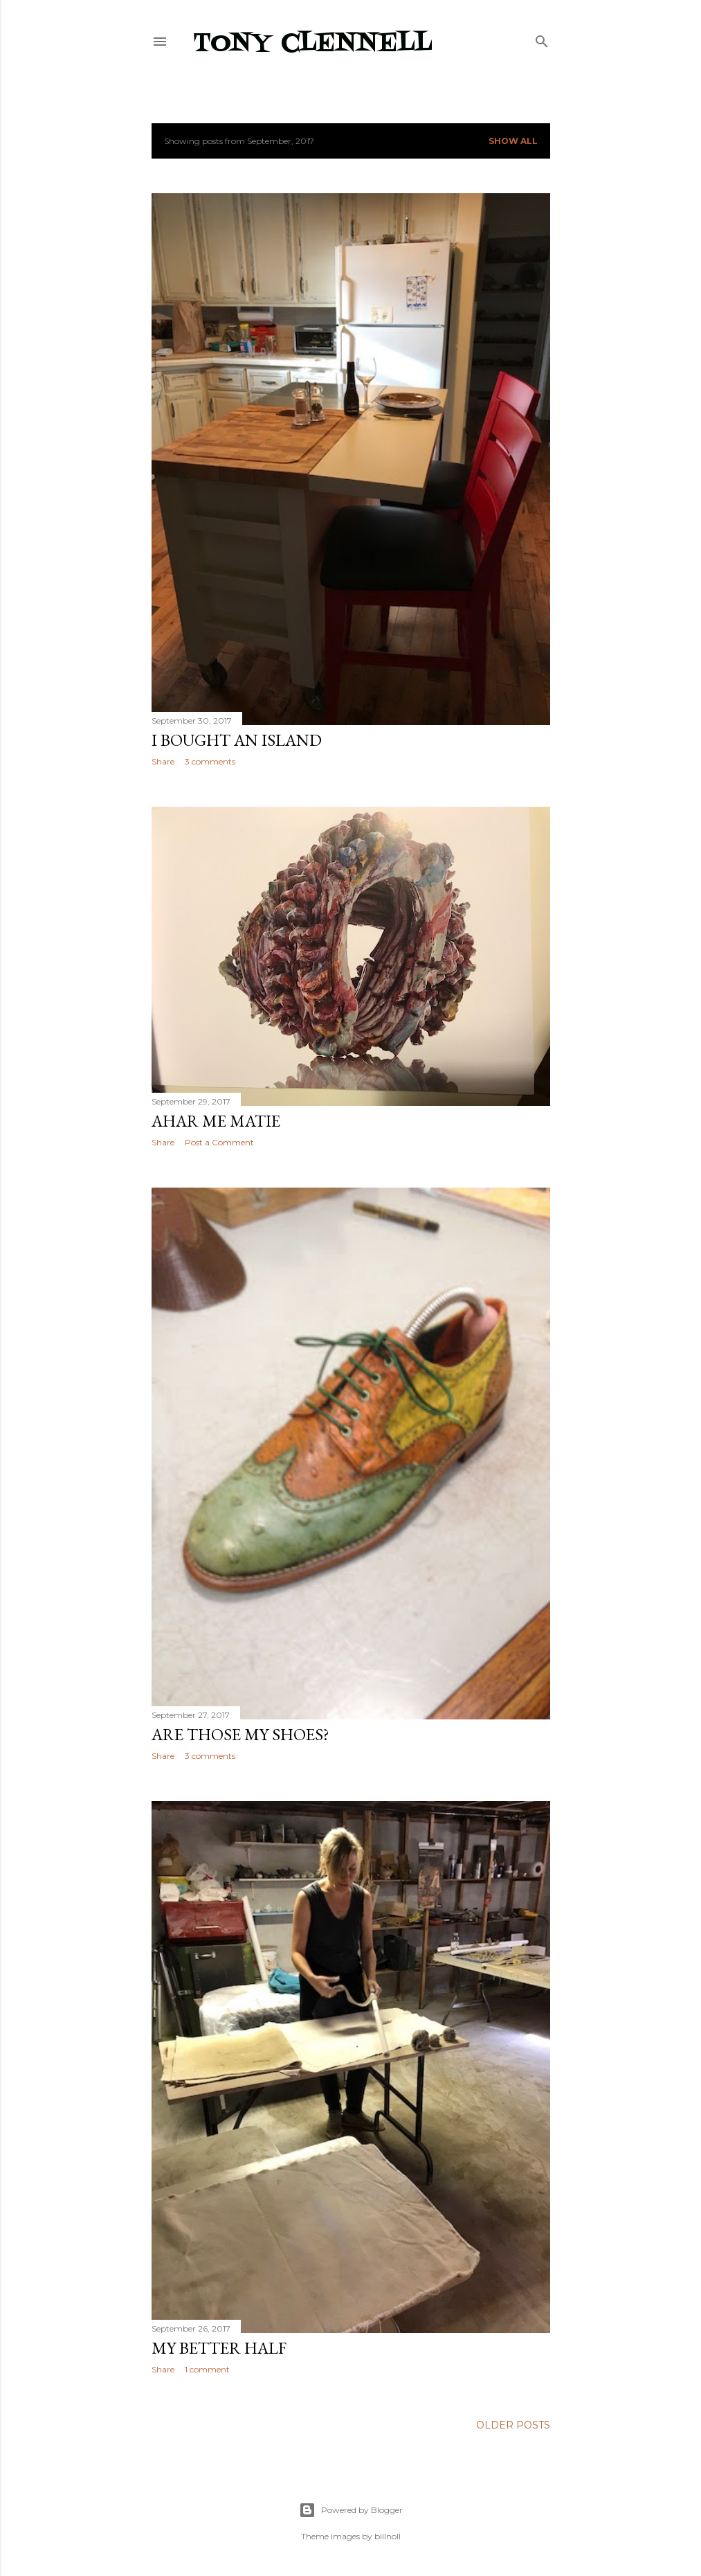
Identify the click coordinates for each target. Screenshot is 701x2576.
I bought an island (237, 740)
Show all (513, 141)
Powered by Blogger (351, 2510)
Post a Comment (219, 1142)
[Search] (542, 38)
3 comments (210, 761)
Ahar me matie (216, 1121)
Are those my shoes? (240, 1734)
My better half (219, 2348)
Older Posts (513, 2425)
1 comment (207, 2369)
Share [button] (163, 761)
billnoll (387, 2536)
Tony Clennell (313, 44)
